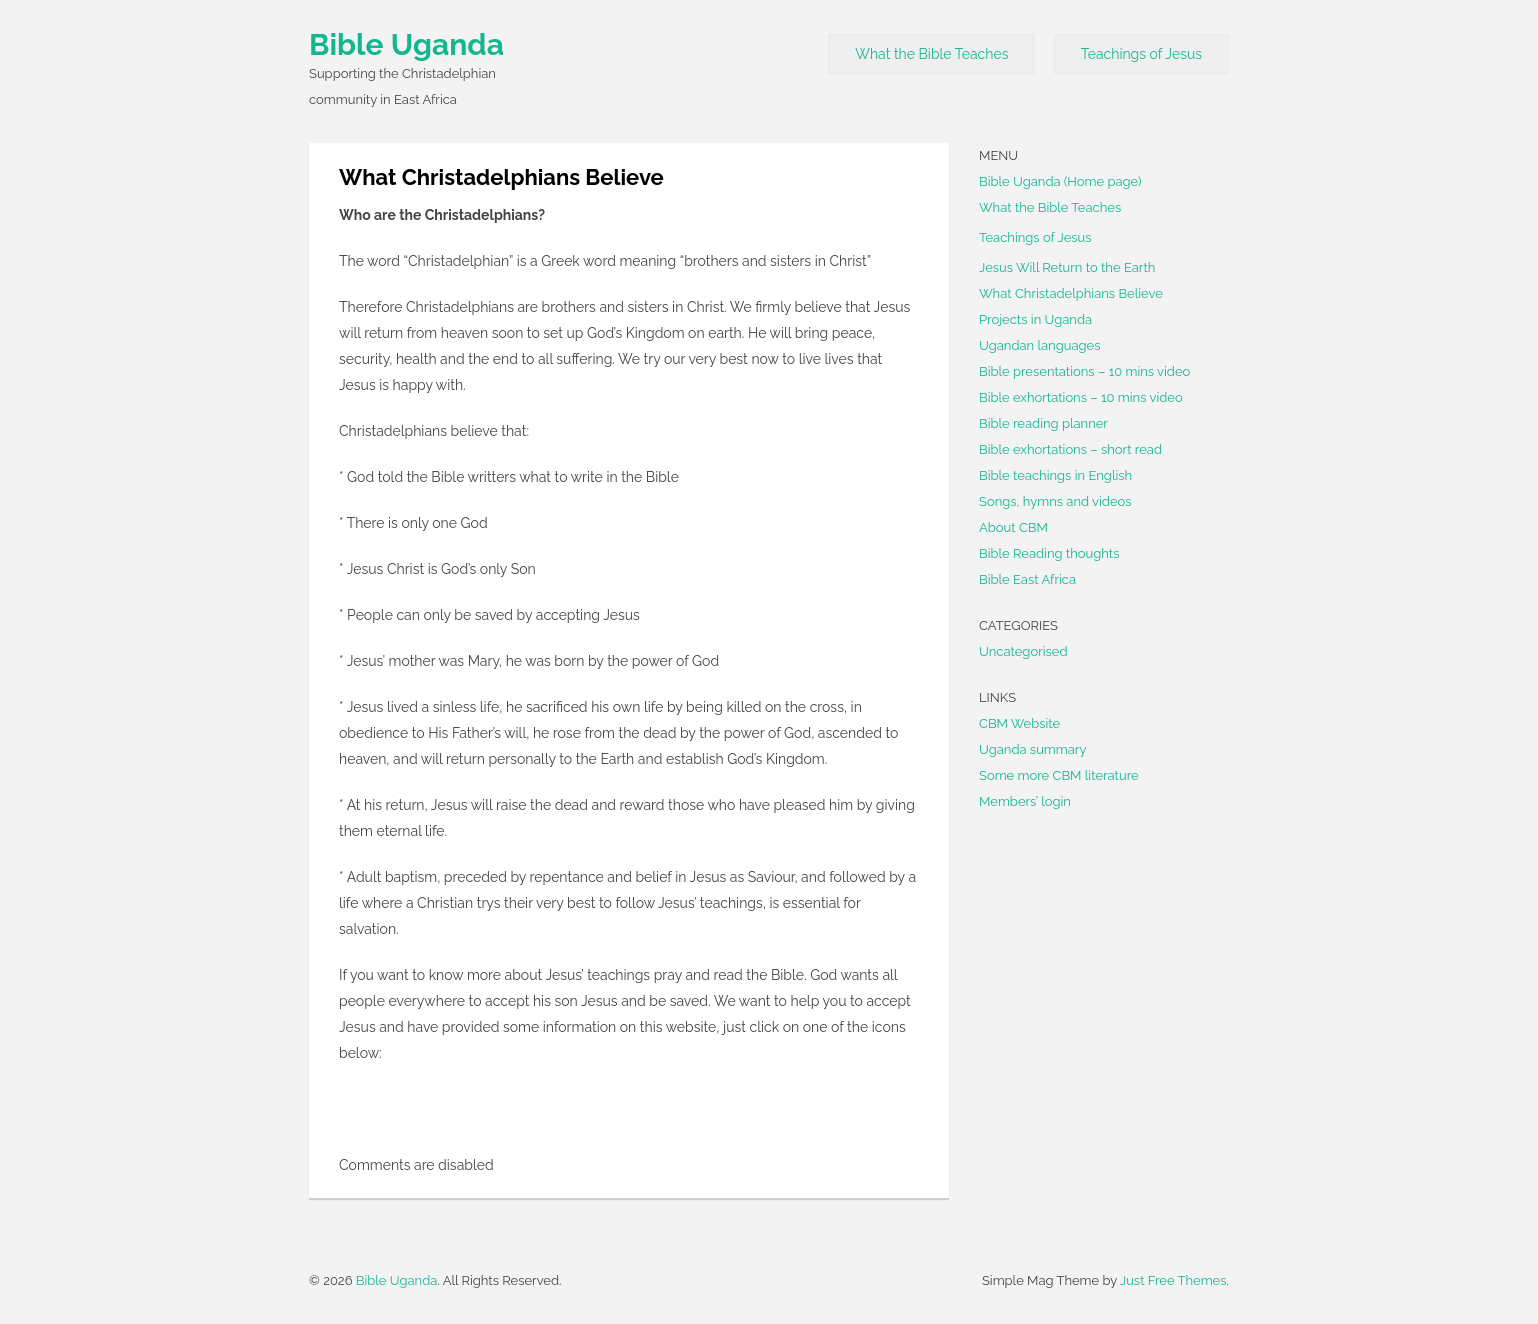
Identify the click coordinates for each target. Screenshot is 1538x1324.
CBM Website (1019, 723)
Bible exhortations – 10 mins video (1081, 397)
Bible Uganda (406, 44)
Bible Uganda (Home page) (1060, 181)
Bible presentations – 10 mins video (1084, 371)
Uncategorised (1023, 651)
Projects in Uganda (1035, 319)
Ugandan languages (1039, 345)
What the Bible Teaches (931, 54)
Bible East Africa (1027, 579)
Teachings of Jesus (1141, 54)
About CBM (1013, 527)
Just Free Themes (1173, 1280)
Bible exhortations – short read (1070, 449)
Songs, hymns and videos (1055, 501)
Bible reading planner (1043, 423)
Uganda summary (1032, 749)
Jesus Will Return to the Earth (1067, 267)
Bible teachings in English (1055, 475)
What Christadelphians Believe (1071, 293)
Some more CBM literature (1059, 775)
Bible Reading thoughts (1049, 553)
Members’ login (1025, 801)
